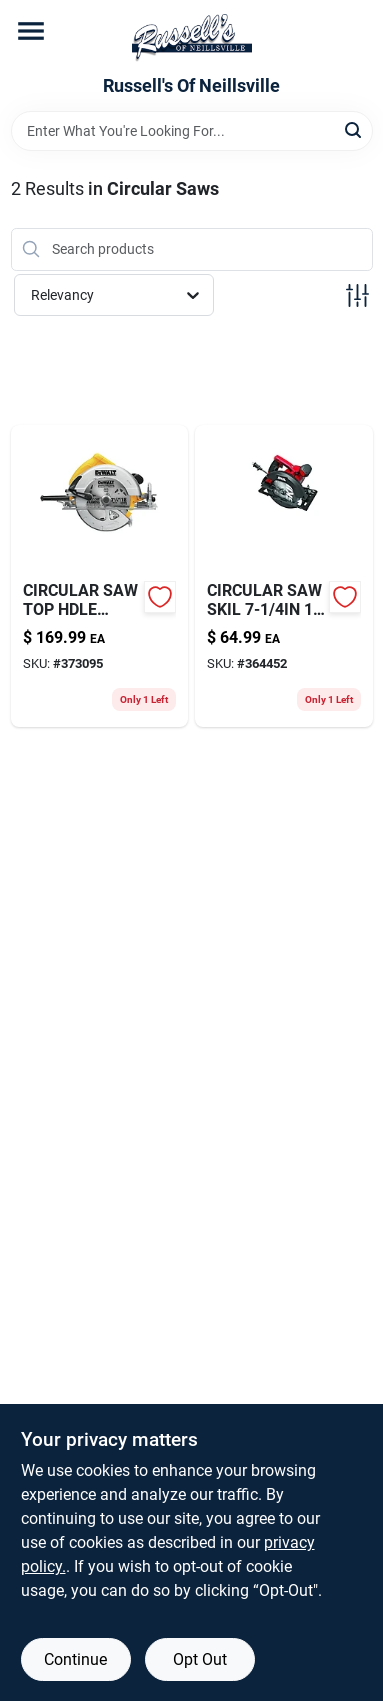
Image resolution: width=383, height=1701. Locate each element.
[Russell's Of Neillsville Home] (192, 38)
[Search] (354, 129)
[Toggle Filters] (357, 295)
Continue (75, 1659)
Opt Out (200, 1659)
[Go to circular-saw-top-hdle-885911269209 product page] (100, 576)
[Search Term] (192, 131)
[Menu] (31, 31)
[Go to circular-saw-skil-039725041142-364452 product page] (284, 576)
